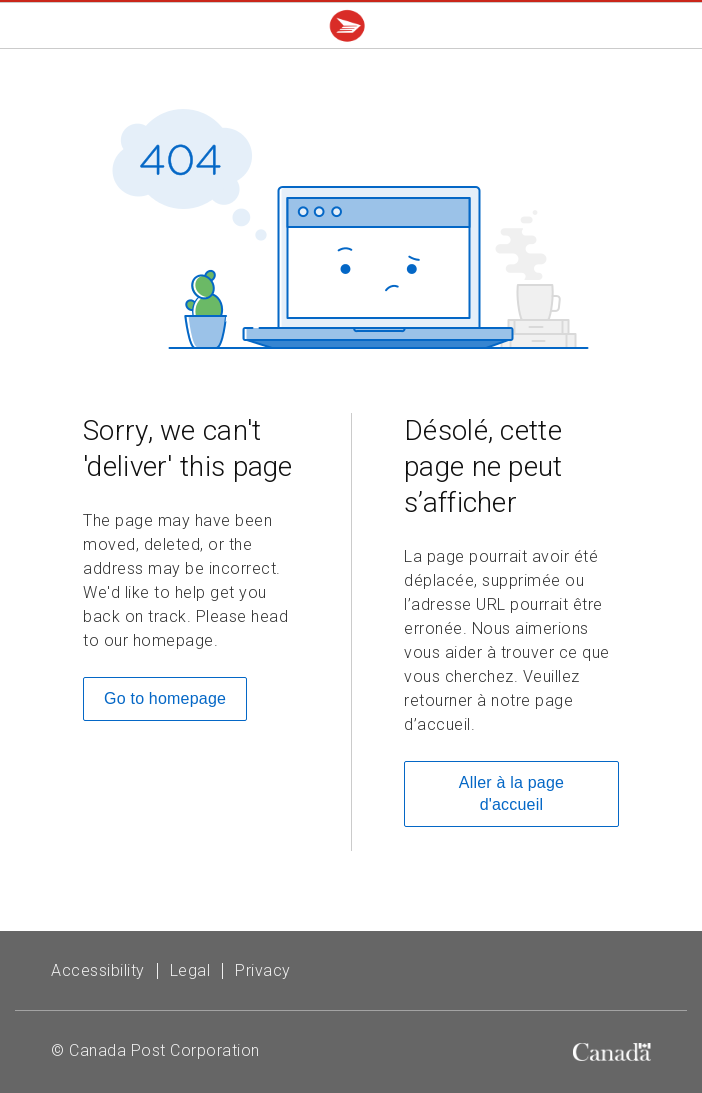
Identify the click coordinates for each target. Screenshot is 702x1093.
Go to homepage (165, 698)
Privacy (263, 970)
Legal (190, 970)
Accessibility (98, 970)
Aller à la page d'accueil (511, 793)
